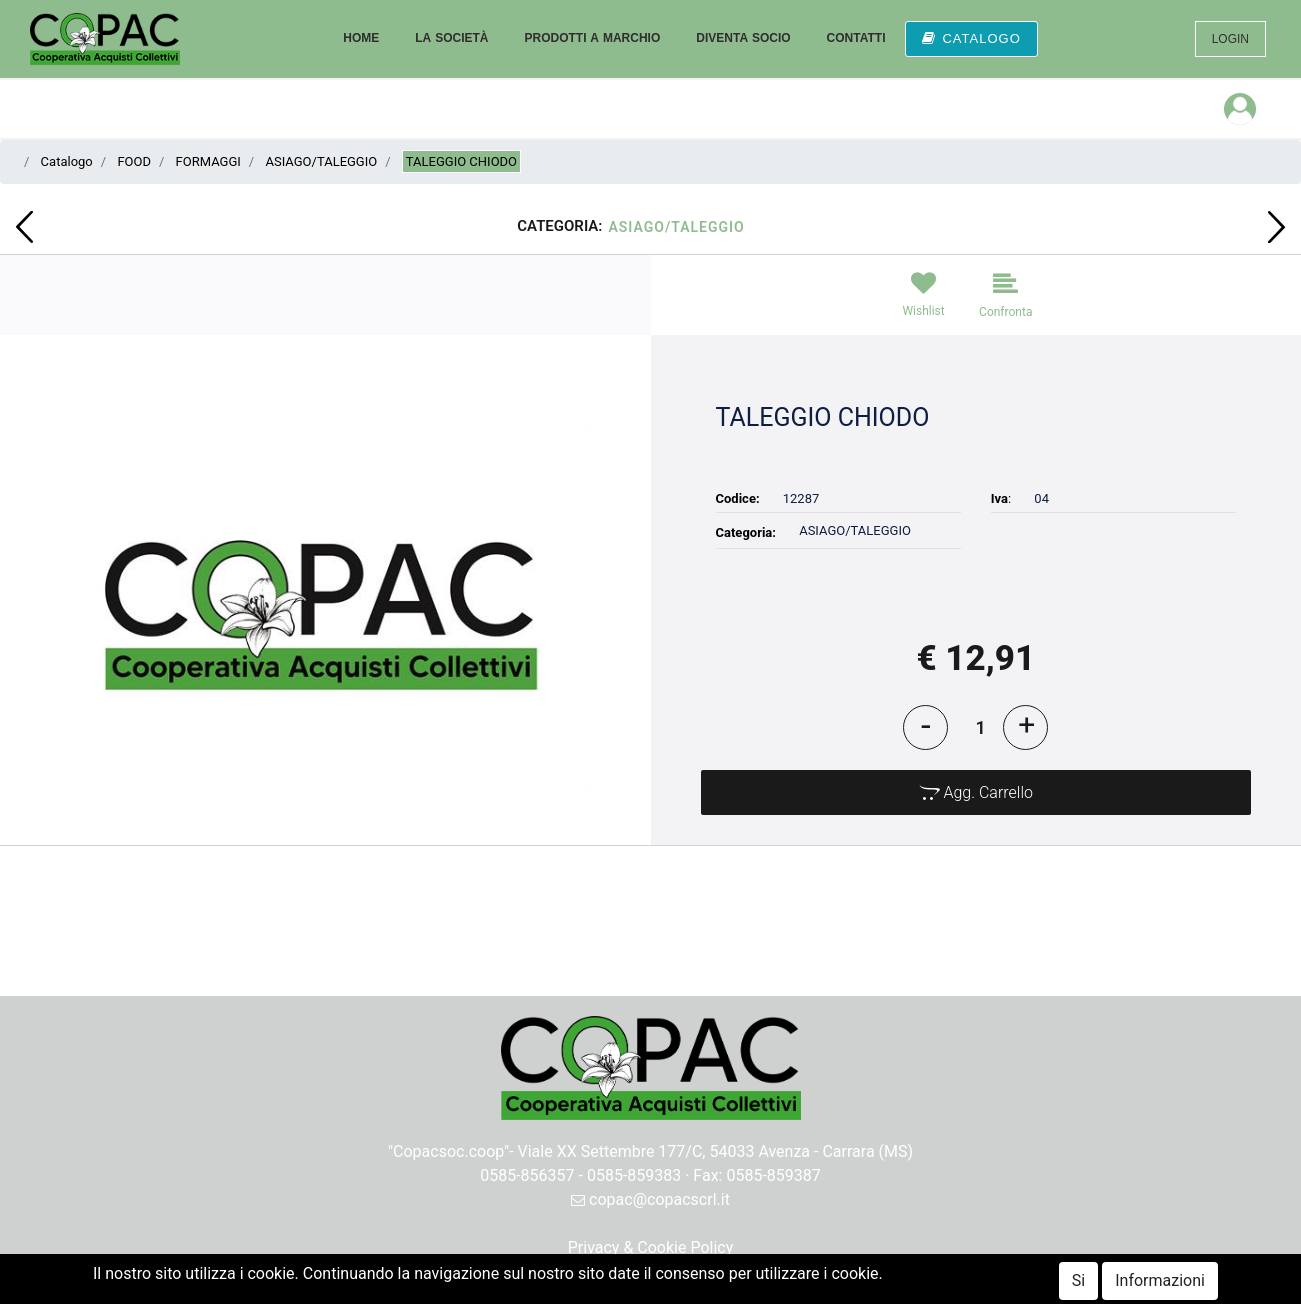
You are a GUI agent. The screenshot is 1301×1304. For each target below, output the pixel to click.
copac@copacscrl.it (650, 1199)
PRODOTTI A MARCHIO (592, 38)
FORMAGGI (208, 161)
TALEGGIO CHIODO (461, 161)
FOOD (134, 161)
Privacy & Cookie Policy (651, 1247)
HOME (361, 38)
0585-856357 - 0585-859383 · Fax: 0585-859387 (650, 1175)
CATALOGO (971, 38)
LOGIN (1230, 39)
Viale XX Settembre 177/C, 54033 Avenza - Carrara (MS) (716, 1151)
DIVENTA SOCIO (743, 38)
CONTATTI (856, 38)
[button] (24, 227)
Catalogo (67, 161)
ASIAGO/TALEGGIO (321, 161)
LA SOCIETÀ (451, 38)
